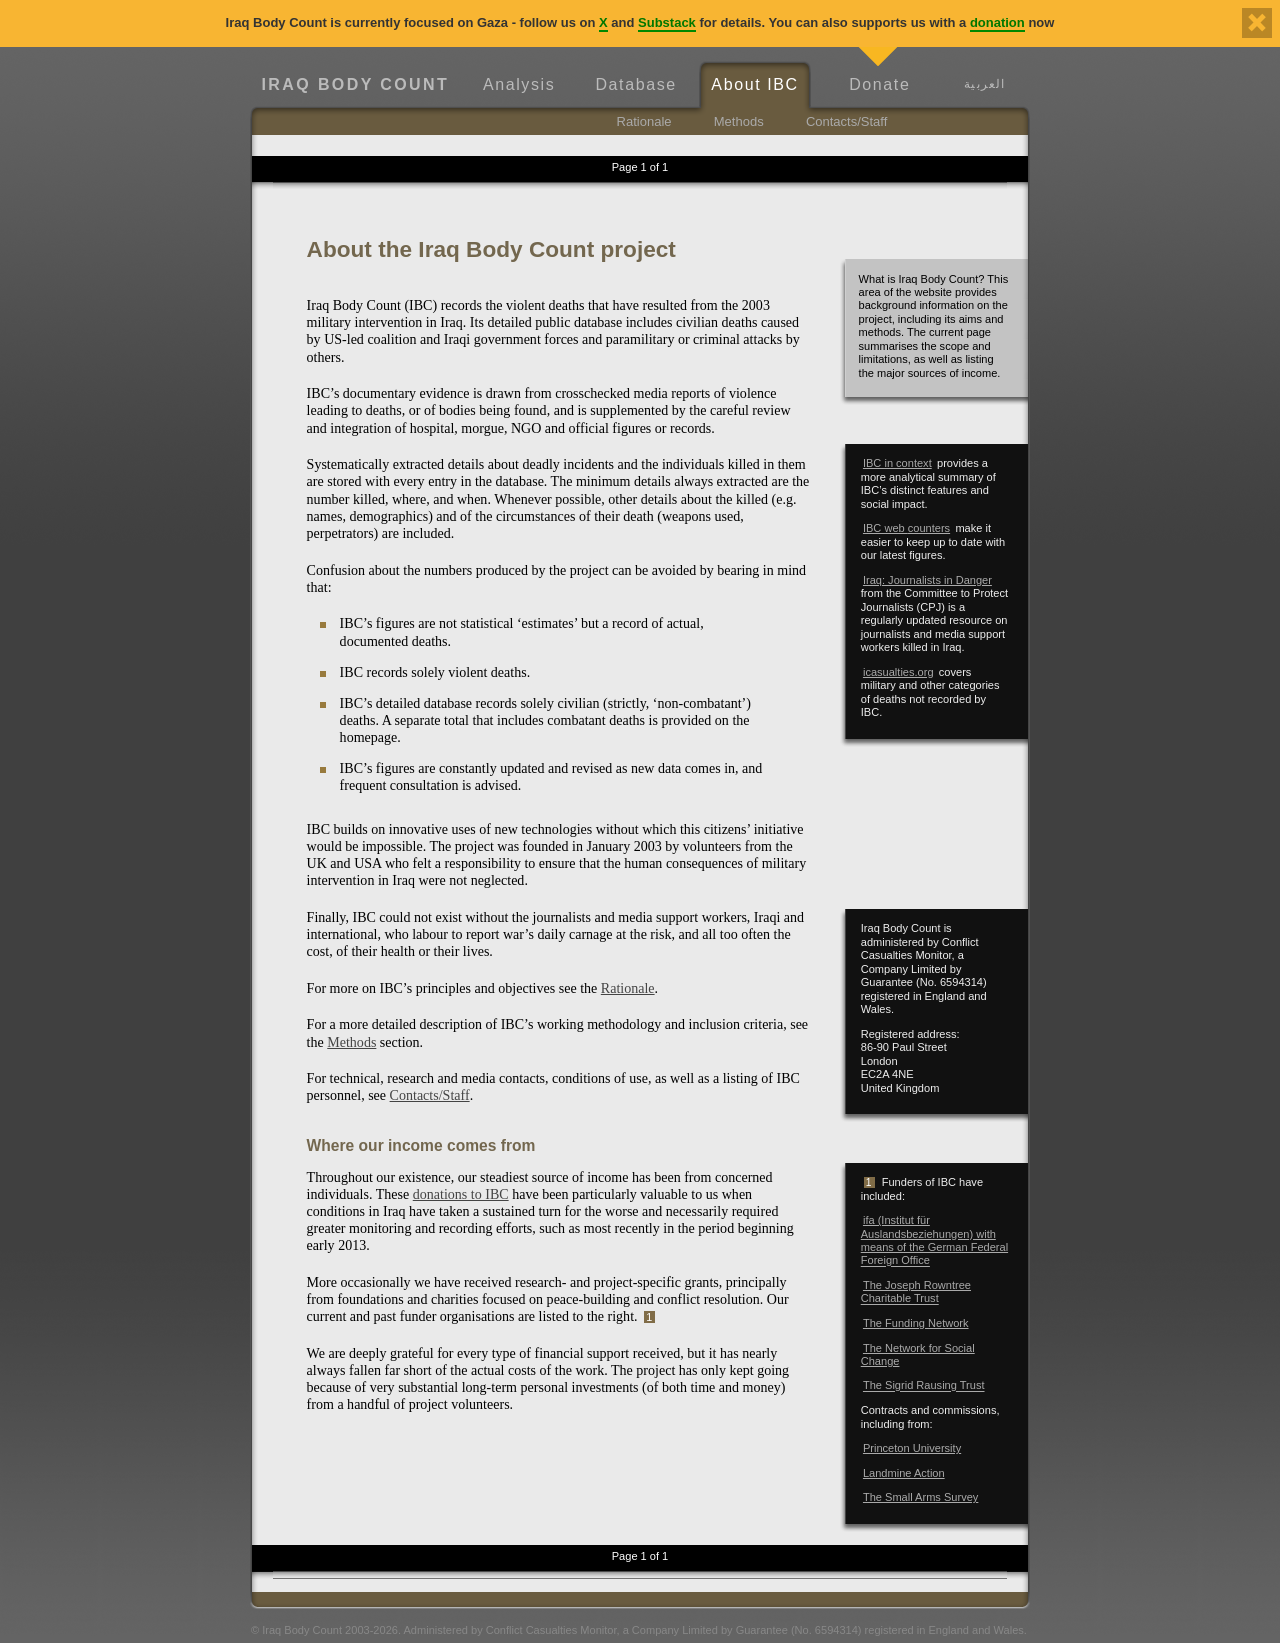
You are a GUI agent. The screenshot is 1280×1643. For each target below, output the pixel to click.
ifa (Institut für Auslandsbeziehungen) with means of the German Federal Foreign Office (934, 1240)
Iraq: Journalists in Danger (927, 580)
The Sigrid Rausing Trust (924, 1386)
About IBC (754, 84)
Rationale (644, 121)
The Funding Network (916, 1323)
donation (997, 22)
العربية (984, 83)
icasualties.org (898, 672)
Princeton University (912, 1448)
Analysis (519, 84)
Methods (739, 121)
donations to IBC (461, 1194)
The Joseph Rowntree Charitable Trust (916, 1291)
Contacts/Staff (846, 121)
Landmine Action (904, 1473)
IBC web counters (906, 528)
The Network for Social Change (918, 1354)
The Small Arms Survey (920, 1497)
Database (635, 84)
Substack (667, 22)
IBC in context (897, 463)
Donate (879, 84)
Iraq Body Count (355, 84)
